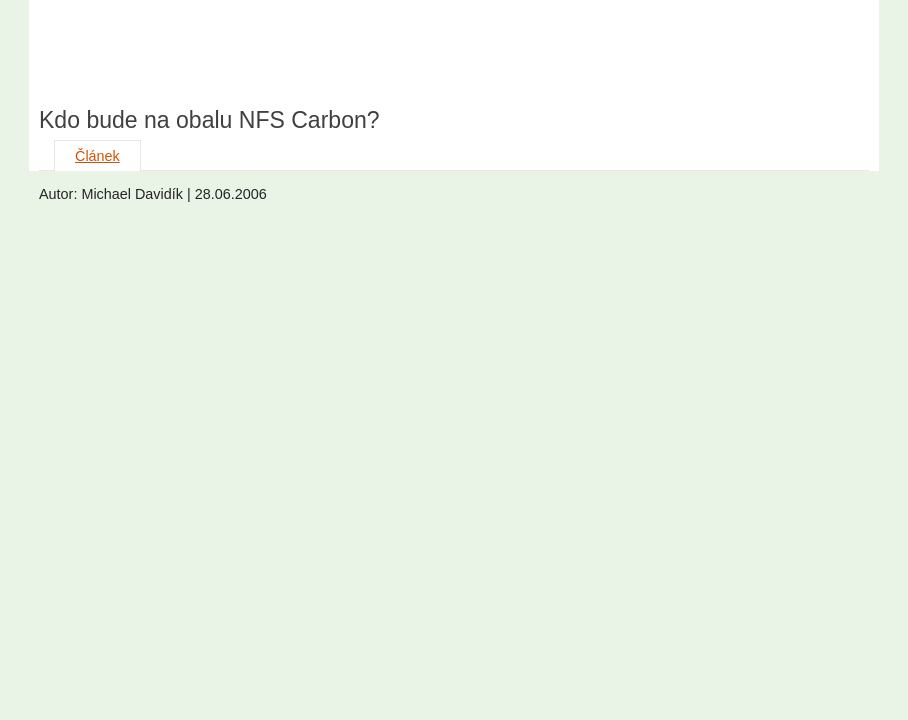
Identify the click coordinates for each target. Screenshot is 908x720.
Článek (97, 156)
